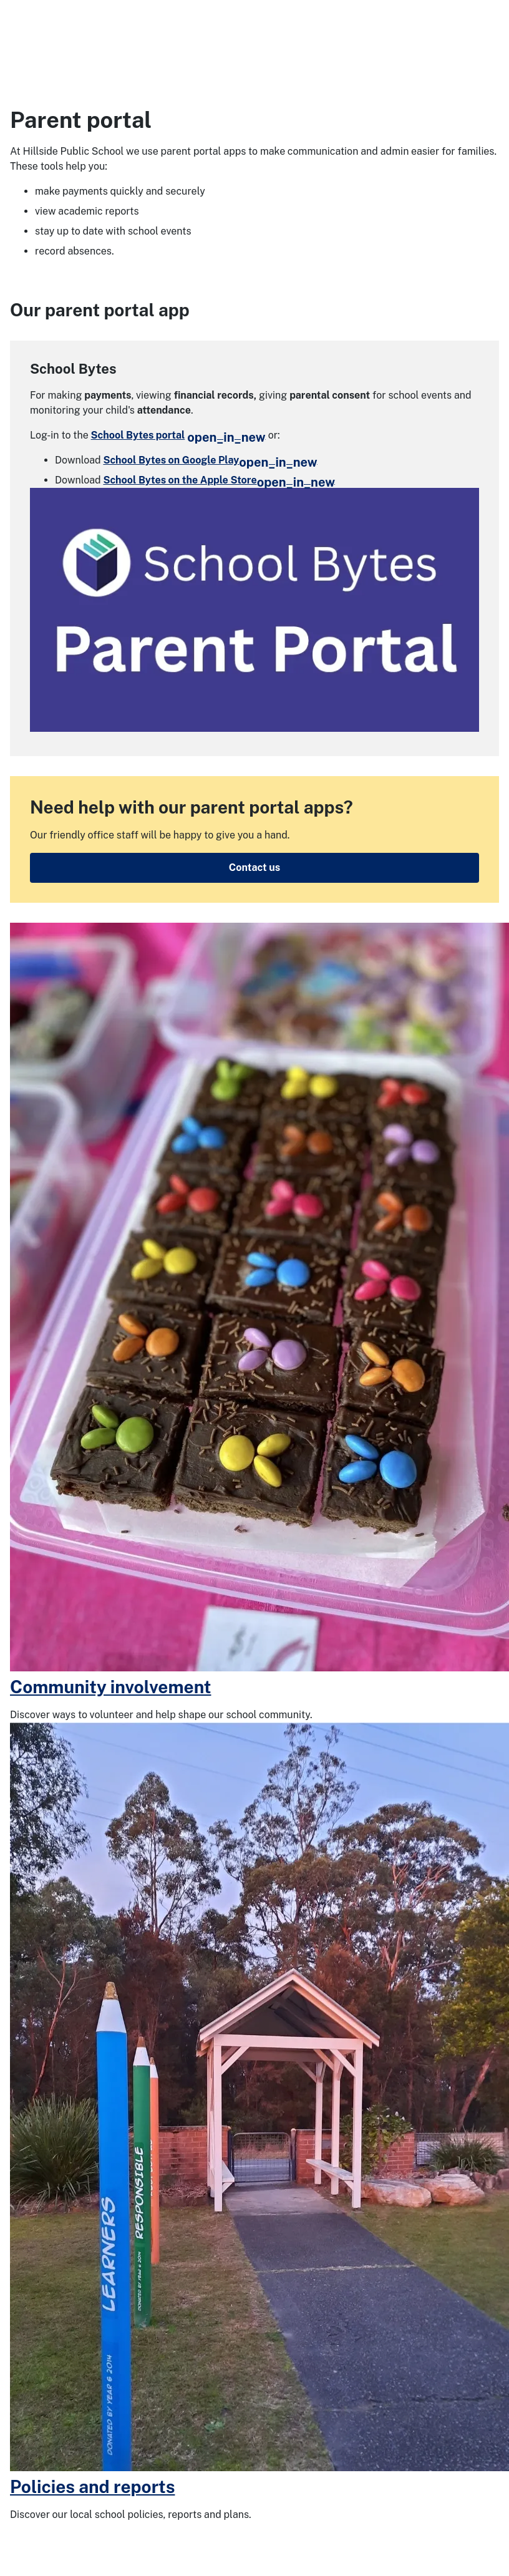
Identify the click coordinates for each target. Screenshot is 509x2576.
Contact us (254, 867)
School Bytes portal (178, 435)
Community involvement (110, 1686)
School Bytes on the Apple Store (220, 480)
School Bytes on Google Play (211, 460)
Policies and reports (92, 2486)
